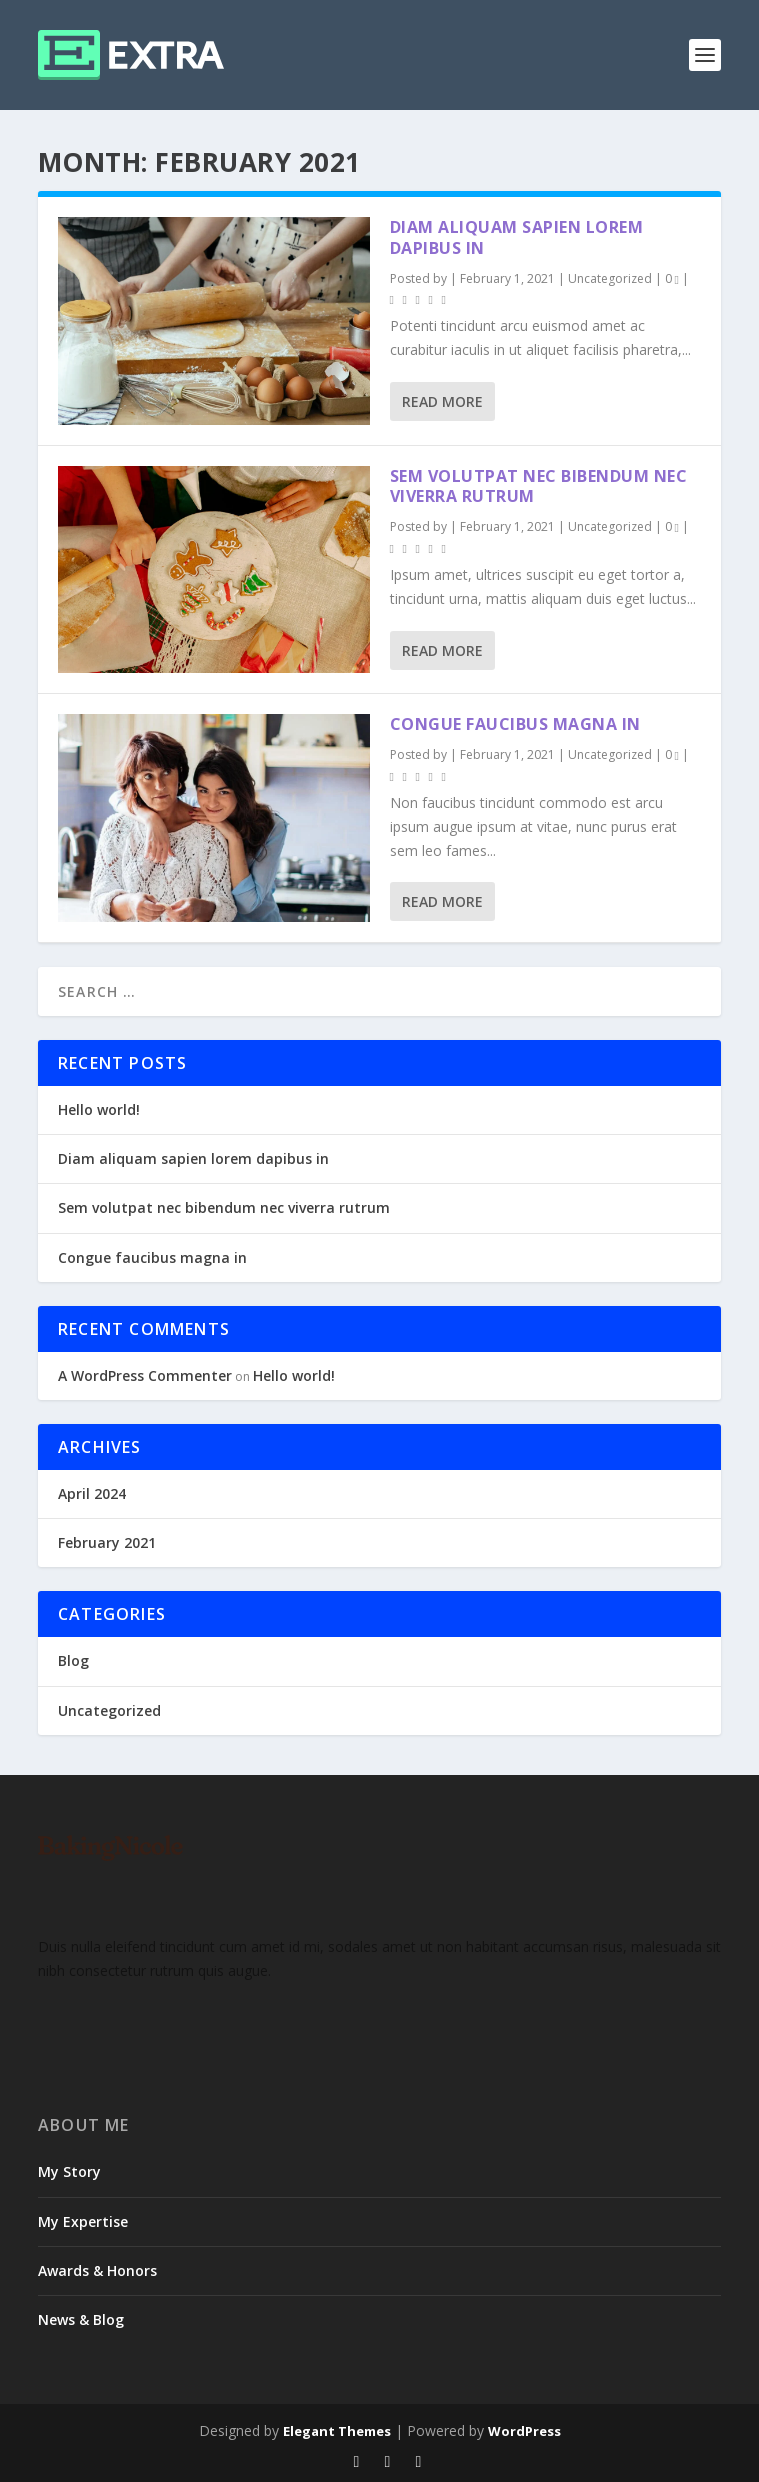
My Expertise (83, 2221)
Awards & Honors (97, 2270)
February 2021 (107, 1542)
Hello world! (99, 1109)
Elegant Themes (337, 2431)
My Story (69, 2171)
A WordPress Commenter (145, 1375)
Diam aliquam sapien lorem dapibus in (517, 237)
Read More (442, 401)
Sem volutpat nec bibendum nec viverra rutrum (539, 486)
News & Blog (81, 2319)
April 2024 (92, 1493)
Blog (73, 1660)
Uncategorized (610, 278)
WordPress (524, 2431)
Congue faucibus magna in (515, 724)
